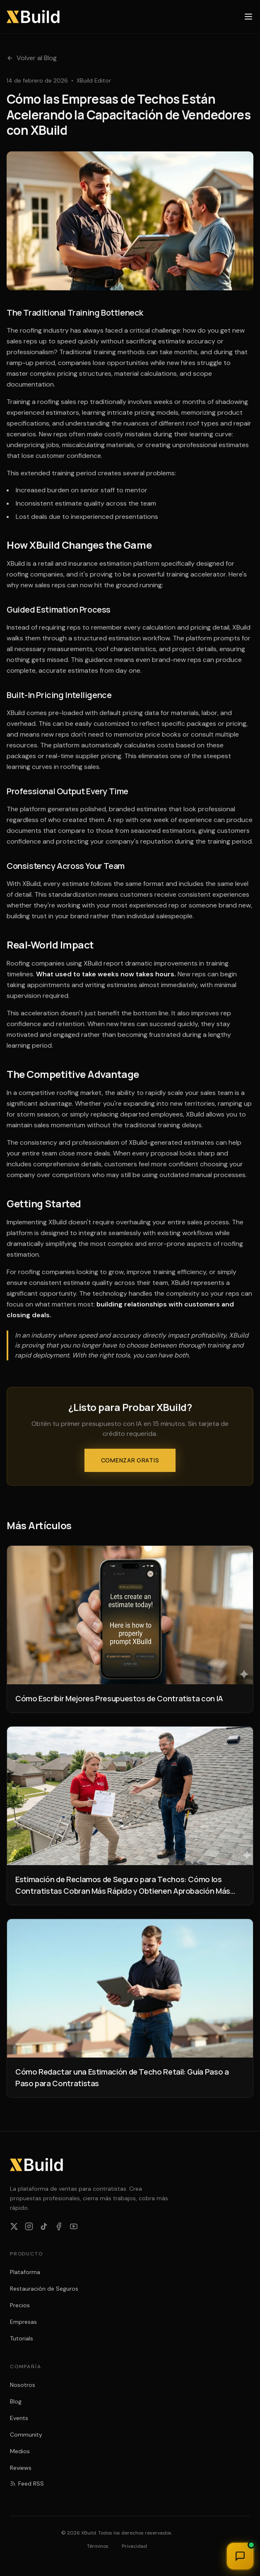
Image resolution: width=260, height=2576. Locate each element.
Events (19, 2418)
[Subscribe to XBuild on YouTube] (74, 2226)
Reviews (20, 2467)
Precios (20, 2305)
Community (26, 2434)
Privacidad (134, 2546)
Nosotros (22, 2385)
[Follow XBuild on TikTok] (44, 2226)
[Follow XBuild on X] (14, 2226)
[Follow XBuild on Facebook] (59, 2226)
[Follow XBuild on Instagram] (29, 2226)
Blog (16, 2401)
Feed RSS (27, 2483)
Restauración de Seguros (44, 2288)
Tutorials (21, 2338)
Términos (97, 2546)
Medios (20, 2451)
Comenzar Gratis (130, 1460)
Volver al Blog (32, 58)
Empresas (23, 2321)
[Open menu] (248, 17)
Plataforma (25, 2272)
